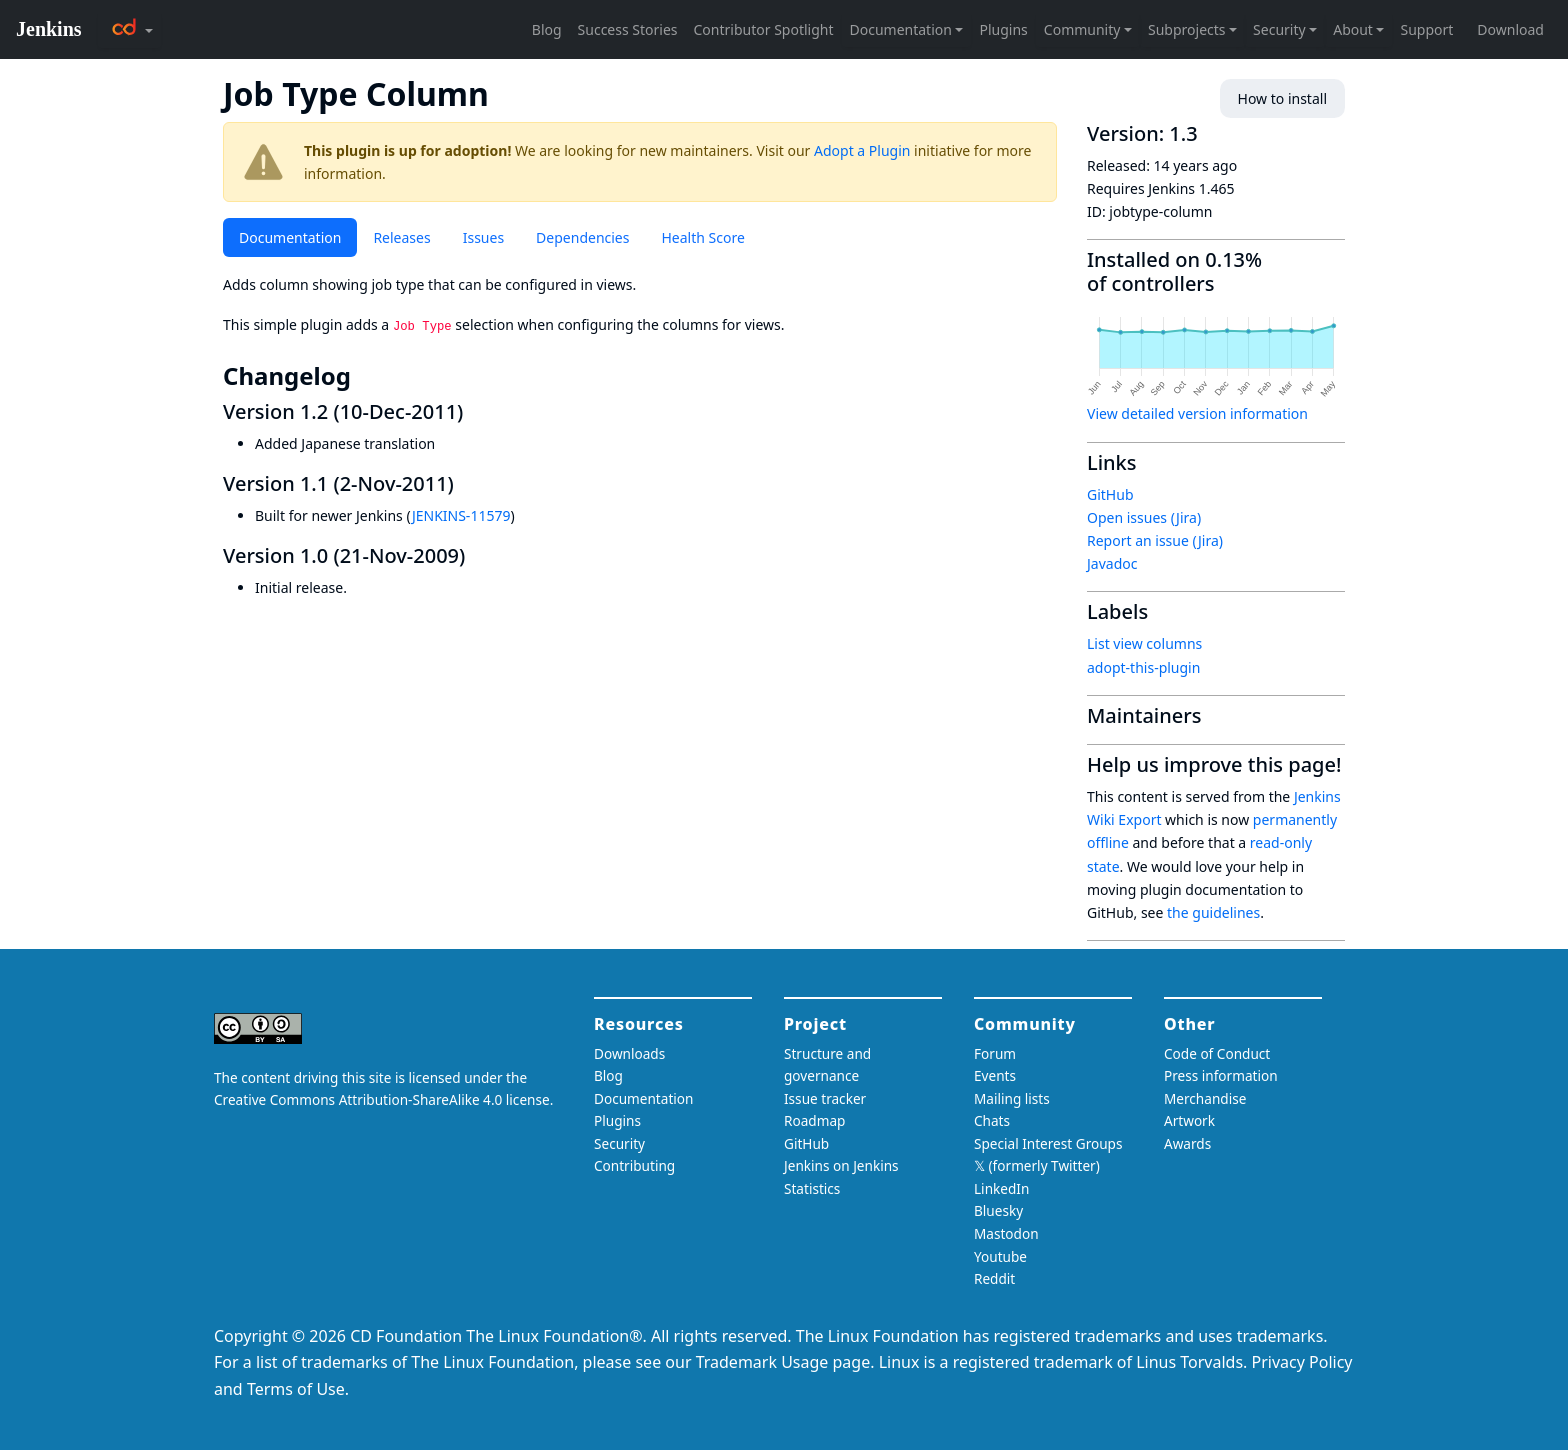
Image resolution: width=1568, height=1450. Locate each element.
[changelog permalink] (365, 376)
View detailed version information (1197, 413)
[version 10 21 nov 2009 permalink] (477, 555)
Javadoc (1112, 563)
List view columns (1144, 643)
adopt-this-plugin (1143, 667)
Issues (483, 237)
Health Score (702, 237)
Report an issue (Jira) (1155, 540)
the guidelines (1213, 912)
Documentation (290, 237)
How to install (1282, 98)
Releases (401, 237)
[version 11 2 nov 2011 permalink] (466, 483)
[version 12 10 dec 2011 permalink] (475, 411)
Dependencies (582, 237)
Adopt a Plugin (862, 150)
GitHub (1110, 494)
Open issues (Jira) (1144, 517)
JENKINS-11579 (461, 515)
